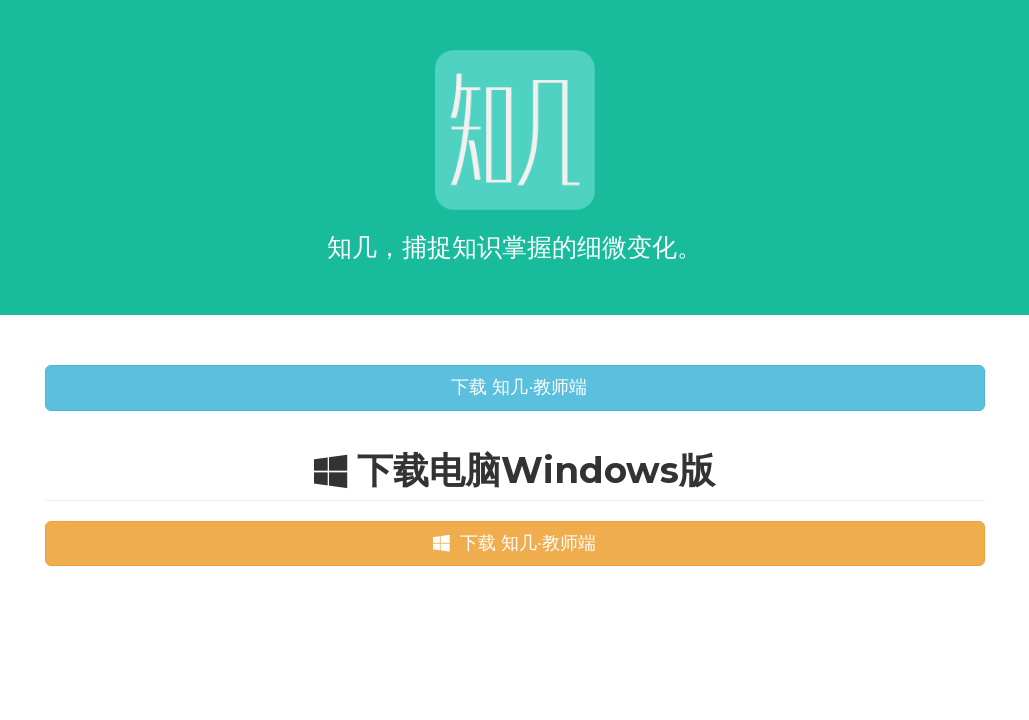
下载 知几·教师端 (514, 387)
